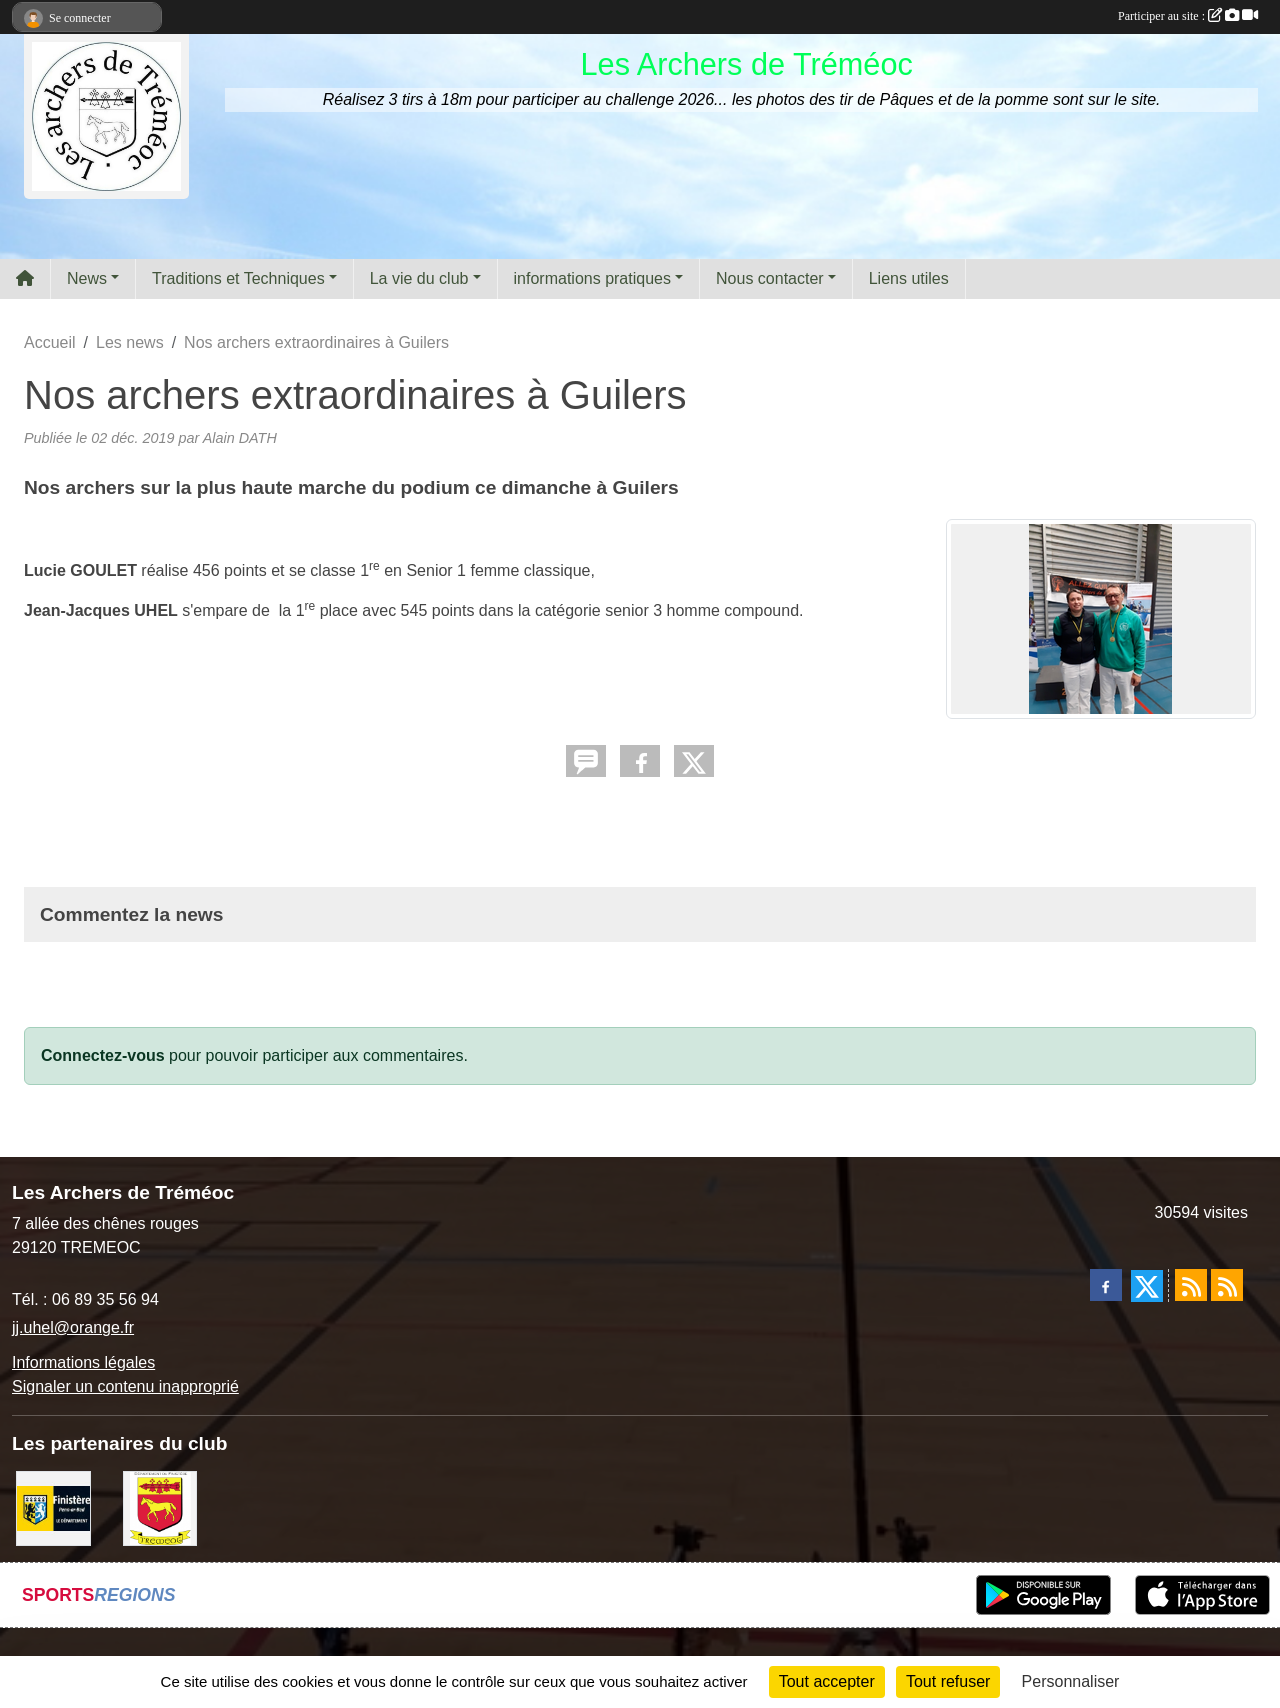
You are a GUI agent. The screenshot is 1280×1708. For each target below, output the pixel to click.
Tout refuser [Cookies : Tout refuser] (948, 1681)
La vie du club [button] (419, 278)
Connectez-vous (103, 1055)
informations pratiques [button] (592, 278)
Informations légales (83, 1362)
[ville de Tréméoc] (160, 1507)
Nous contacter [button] (770, 278)
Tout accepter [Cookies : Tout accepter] (827, 1681)
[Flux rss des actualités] (1191, 1285)
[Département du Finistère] (53, 1507)
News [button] (87, 278)
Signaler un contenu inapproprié (125, 1386)
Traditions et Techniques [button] (238, 278)
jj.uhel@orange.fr (73, 1327)
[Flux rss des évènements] (1227, 1285)
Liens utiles (909, 278)
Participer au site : (1188, 16)
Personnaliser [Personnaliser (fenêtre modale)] (1071, 1681)
